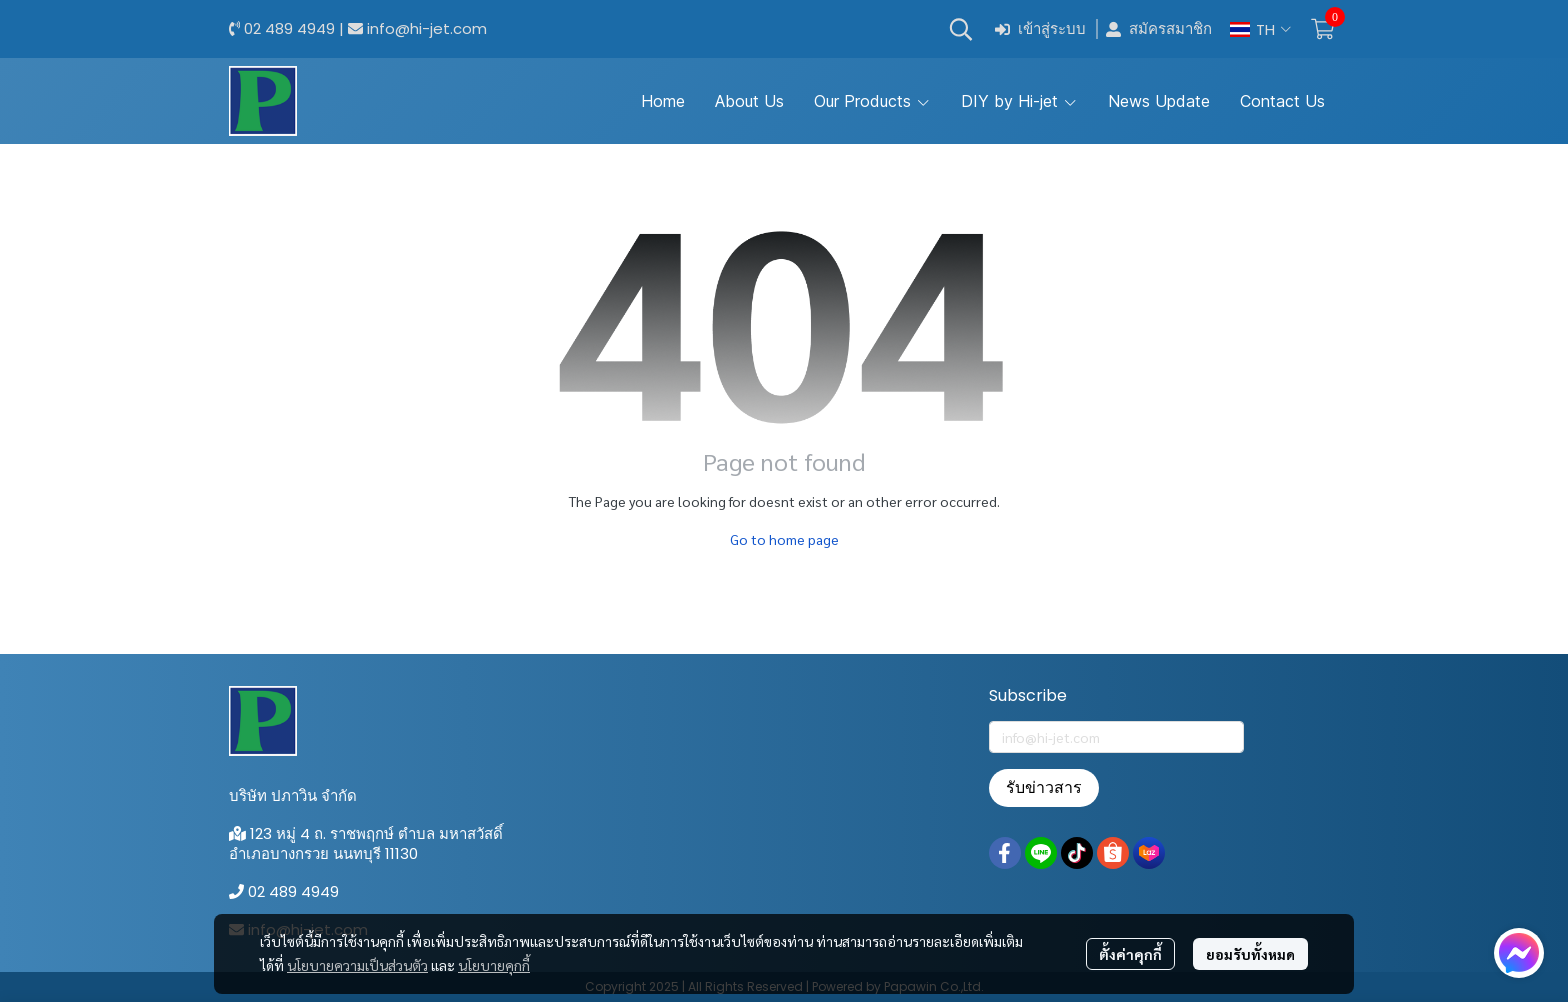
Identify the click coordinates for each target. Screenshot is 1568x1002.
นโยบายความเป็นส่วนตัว (357, 965)
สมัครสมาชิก (1159, 29)
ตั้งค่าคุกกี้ (1130, 954)
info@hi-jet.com (427, 28)
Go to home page (784, 539)
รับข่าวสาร (1044, 787)
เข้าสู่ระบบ (1040, 29)
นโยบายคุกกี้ (494, 965)
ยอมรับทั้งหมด (1250, 954)
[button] (961, 29)
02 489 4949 (289, 28)
